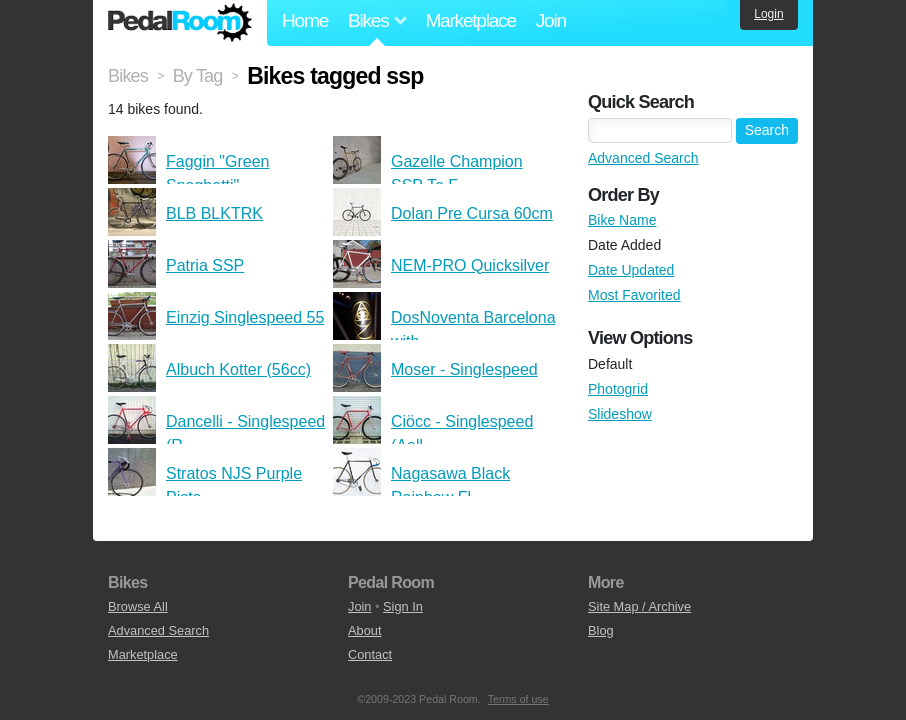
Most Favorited (634, 295)
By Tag (198, 76)
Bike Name (622, 220)
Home (305, 20)
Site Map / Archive (639, 606)
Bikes (128, 76)
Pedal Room (180, 23)
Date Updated (631, 270)
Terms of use (518, 699)
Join (551, 20)
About (364, 630)
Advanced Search (643, 158)
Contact (370, 654)
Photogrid (618, 389)
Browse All (138, 606)
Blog (601, 630)
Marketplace (470, 20)
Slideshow (620, 414)
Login (768, 14)
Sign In (403, 606)
